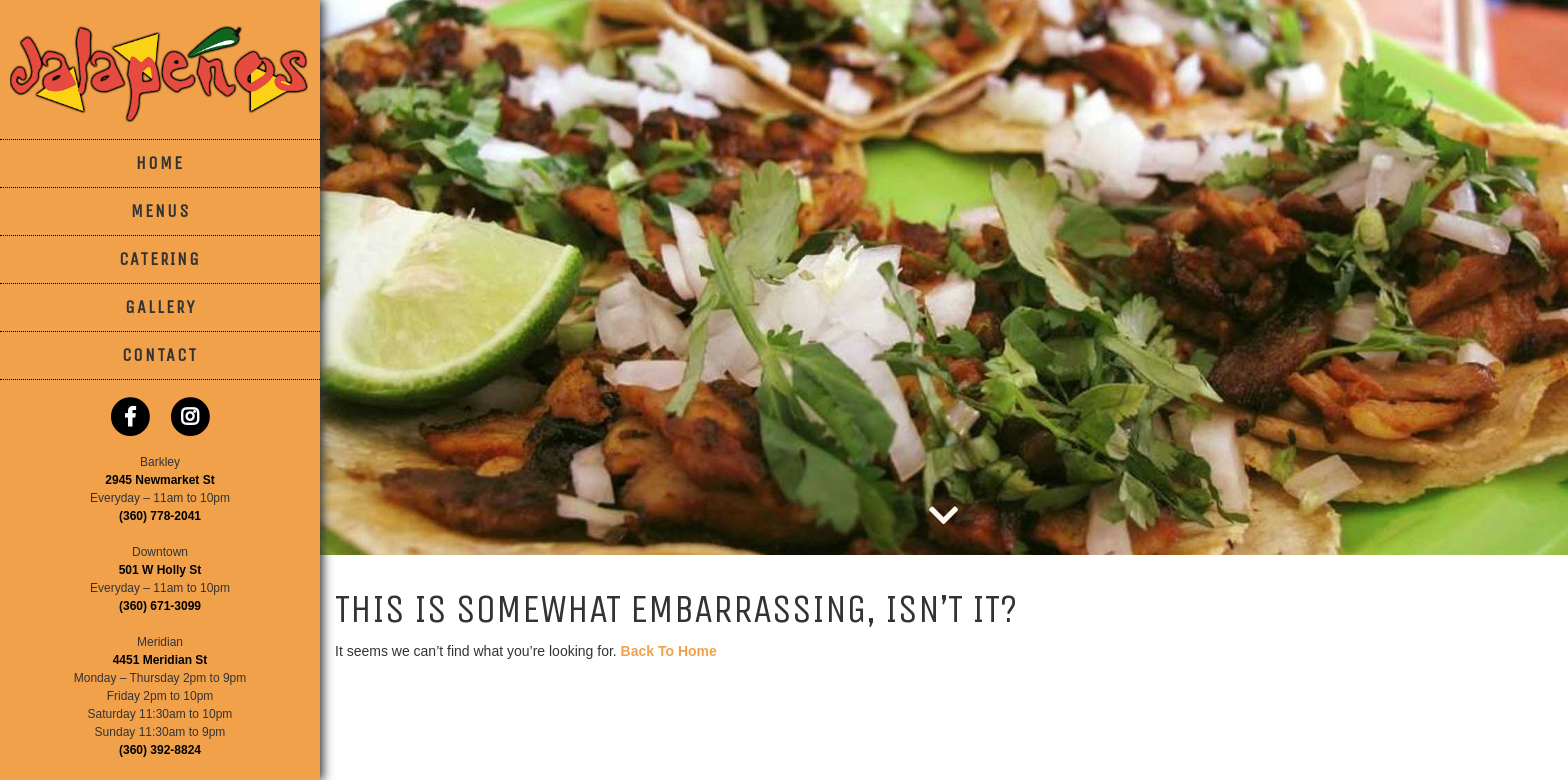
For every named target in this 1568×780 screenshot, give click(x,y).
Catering (160, 259)
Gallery (160, 307)
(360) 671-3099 (160, 606)
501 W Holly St (160, 570)
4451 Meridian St (160, 660)
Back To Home (669, 651)
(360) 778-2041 (160, 516)
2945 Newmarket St (159, 480)
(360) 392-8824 (160, 750)
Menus (160, 211)
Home (160, 163)
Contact (160, 355)
